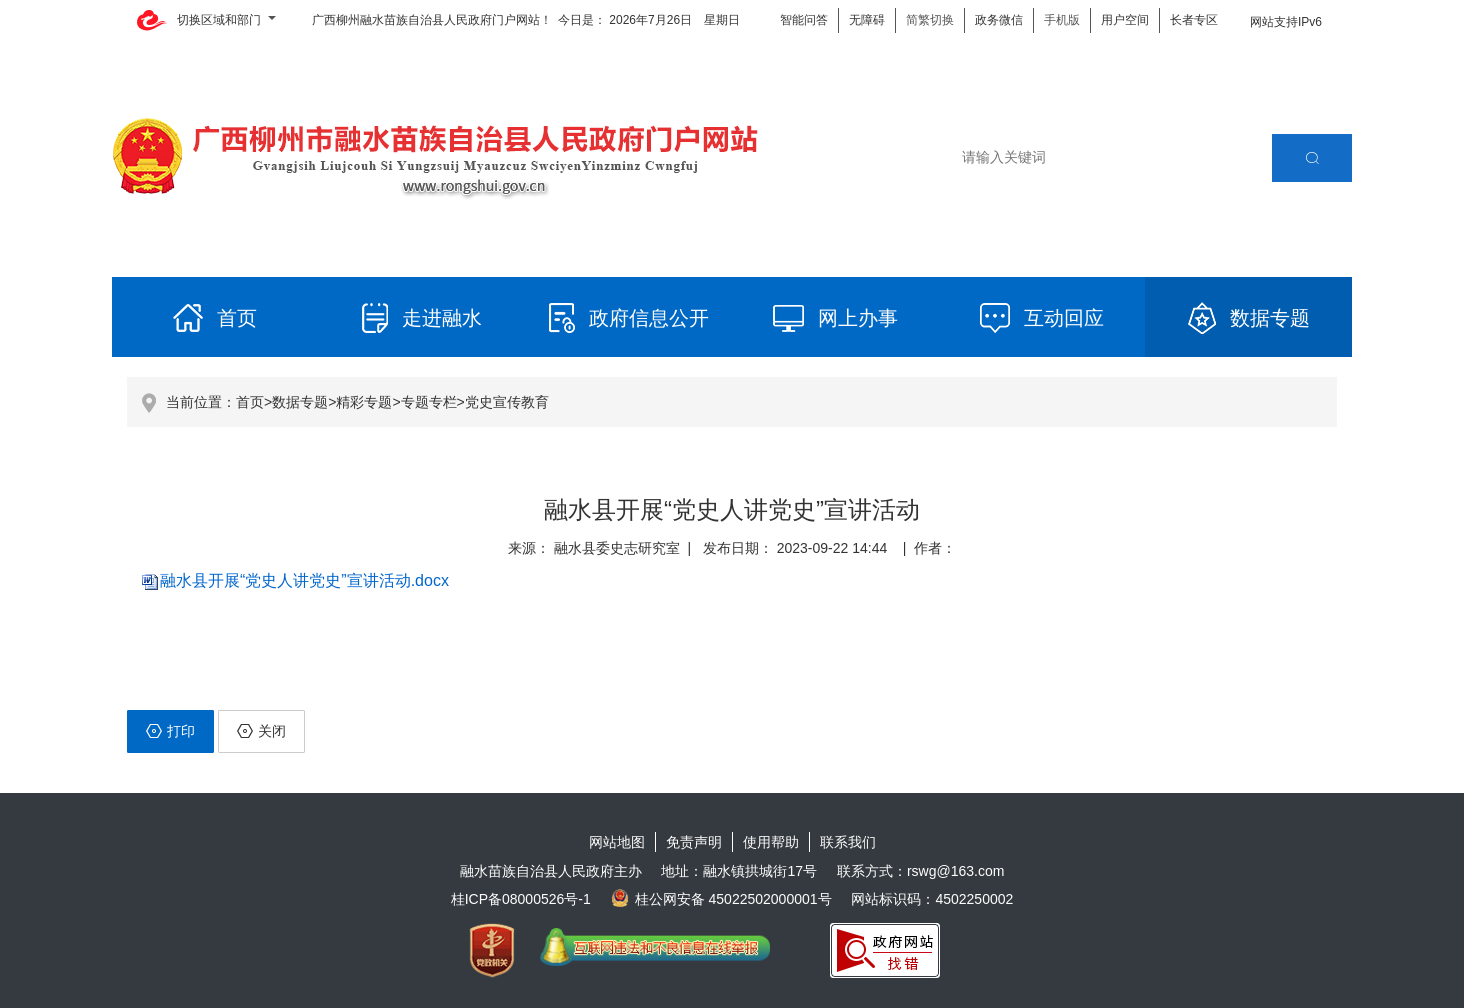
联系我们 (848, 842)
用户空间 (1125, 20)
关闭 (261, 731)
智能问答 (804, 20)
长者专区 (1194, 20)
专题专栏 (429, 402)
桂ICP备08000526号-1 (521, 899)
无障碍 (867, 20)
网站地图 (617, 842)
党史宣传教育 (507, 402)
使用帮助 (771, 842)
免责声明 (694, 842)
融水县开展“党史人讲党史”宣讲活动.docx (304, 580)
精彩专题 (364, 402)
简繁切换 (930, 20)
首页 (250, 402)
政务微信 (999, 20)
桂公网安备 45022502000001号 (721, 899)
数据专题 (300, 402)
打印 (170, 731)
